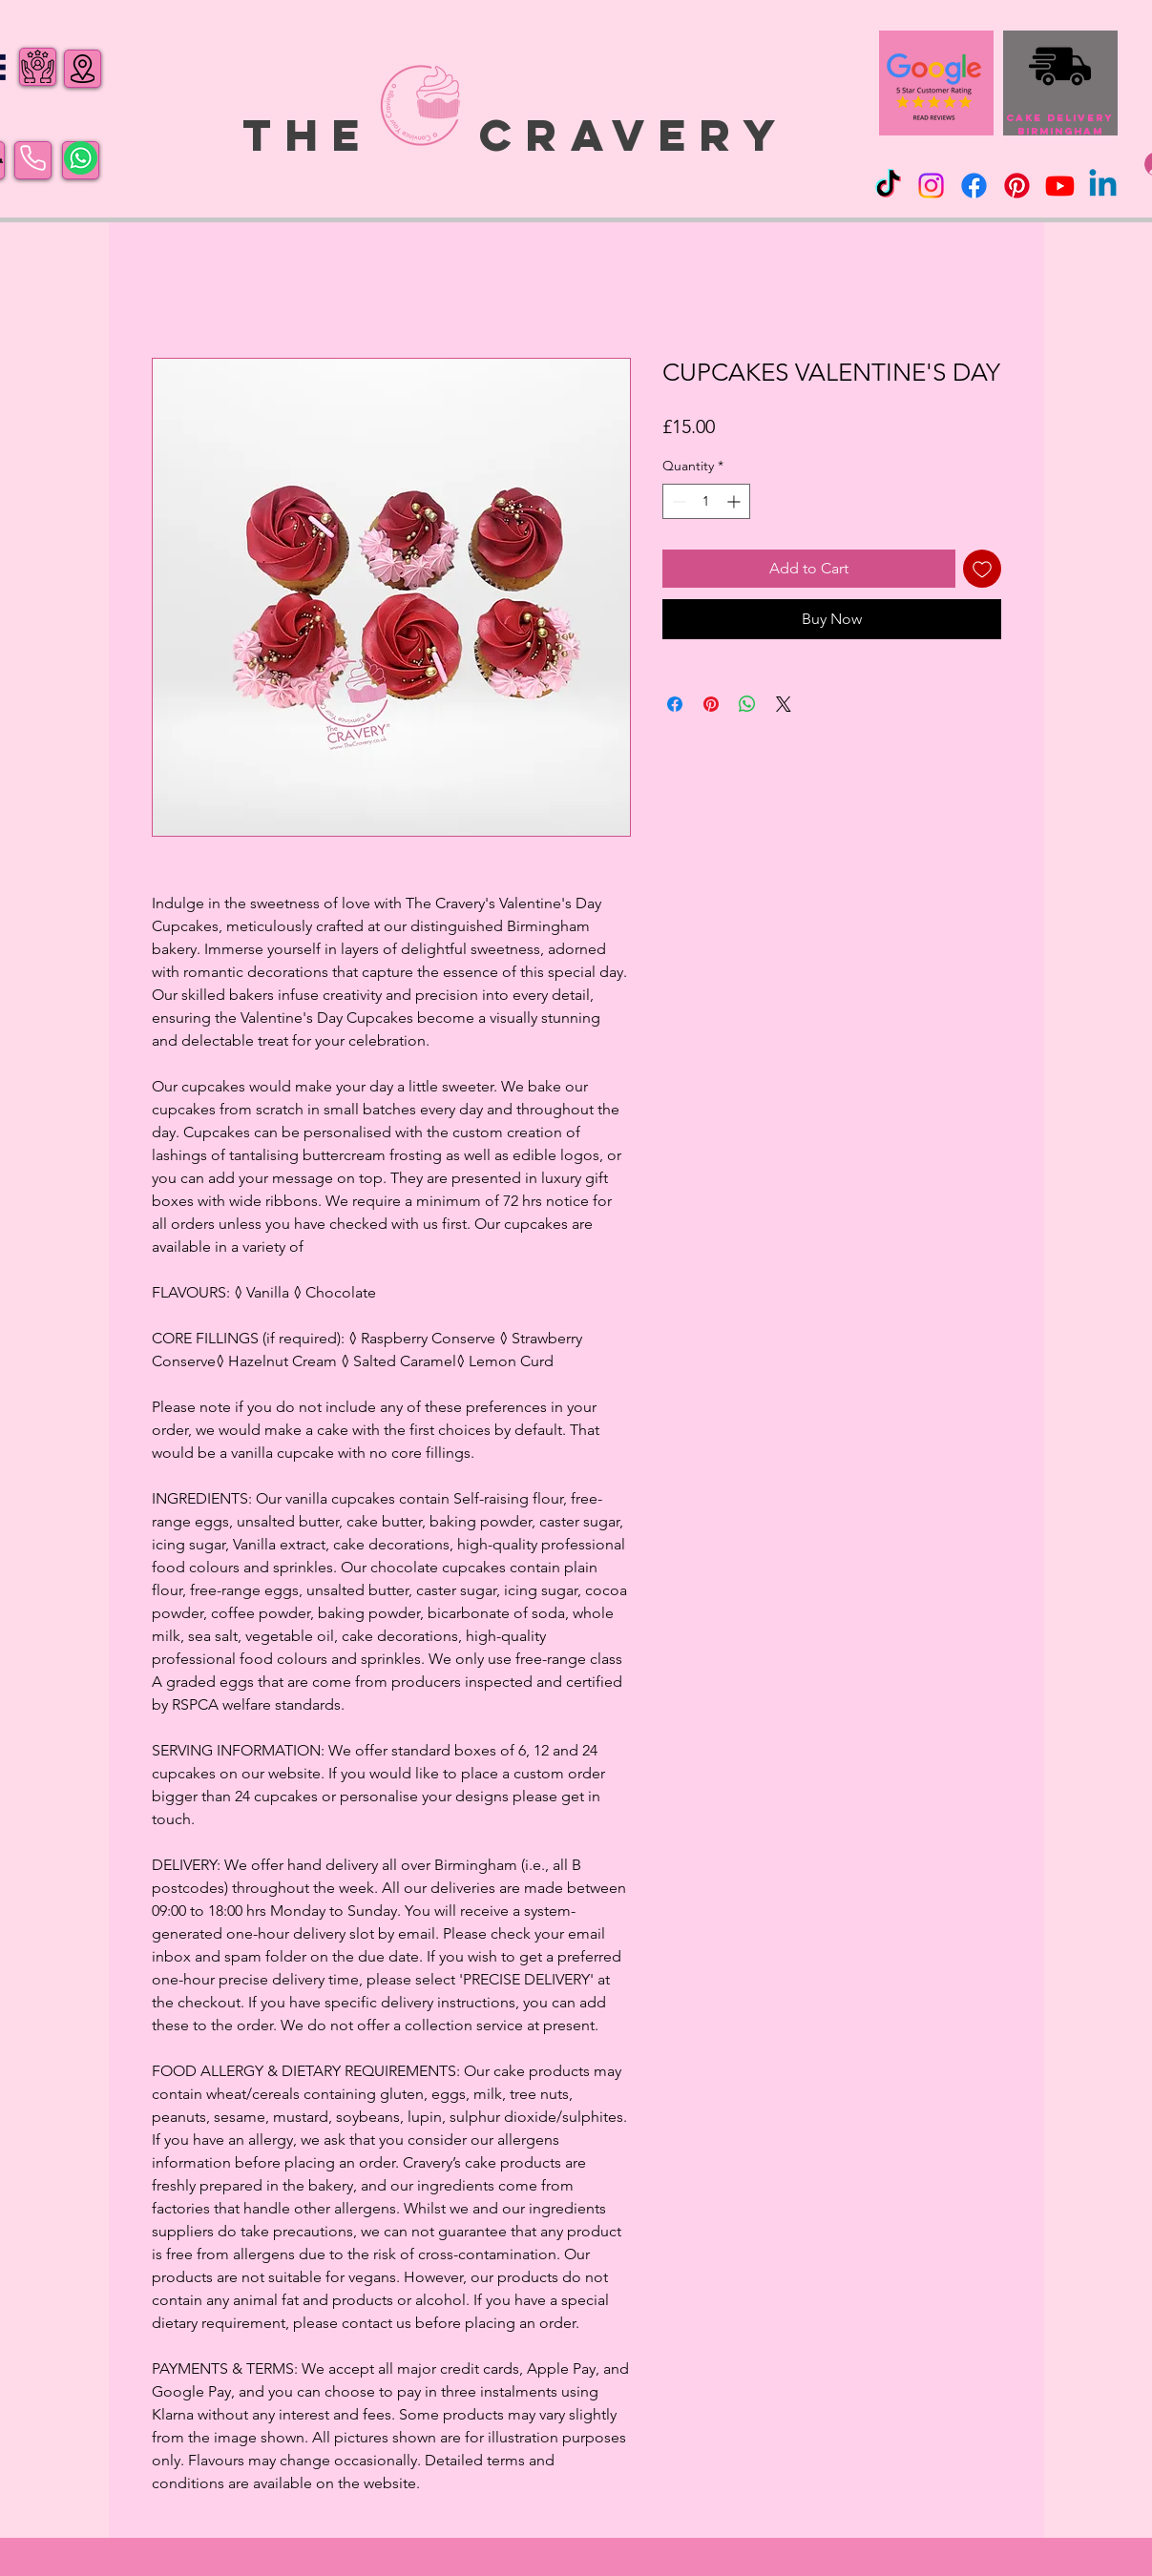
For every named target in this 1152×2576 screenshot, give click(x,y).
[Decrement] (677, 501)
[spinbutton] (706, 501)
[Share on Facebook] (674, 704)
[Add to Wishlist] (982, 569)
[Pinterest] (1017, 185)
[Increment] (735, 501)
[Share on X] (783, 704)
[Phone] (33, 158)
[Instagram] (931, 185)
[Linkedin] (1103, 185)
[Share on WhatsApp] (747, 704)
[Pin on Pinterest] (711, 704)
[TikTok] (888, 185)
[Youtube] (1060, 185)
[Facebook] (974, 185)
